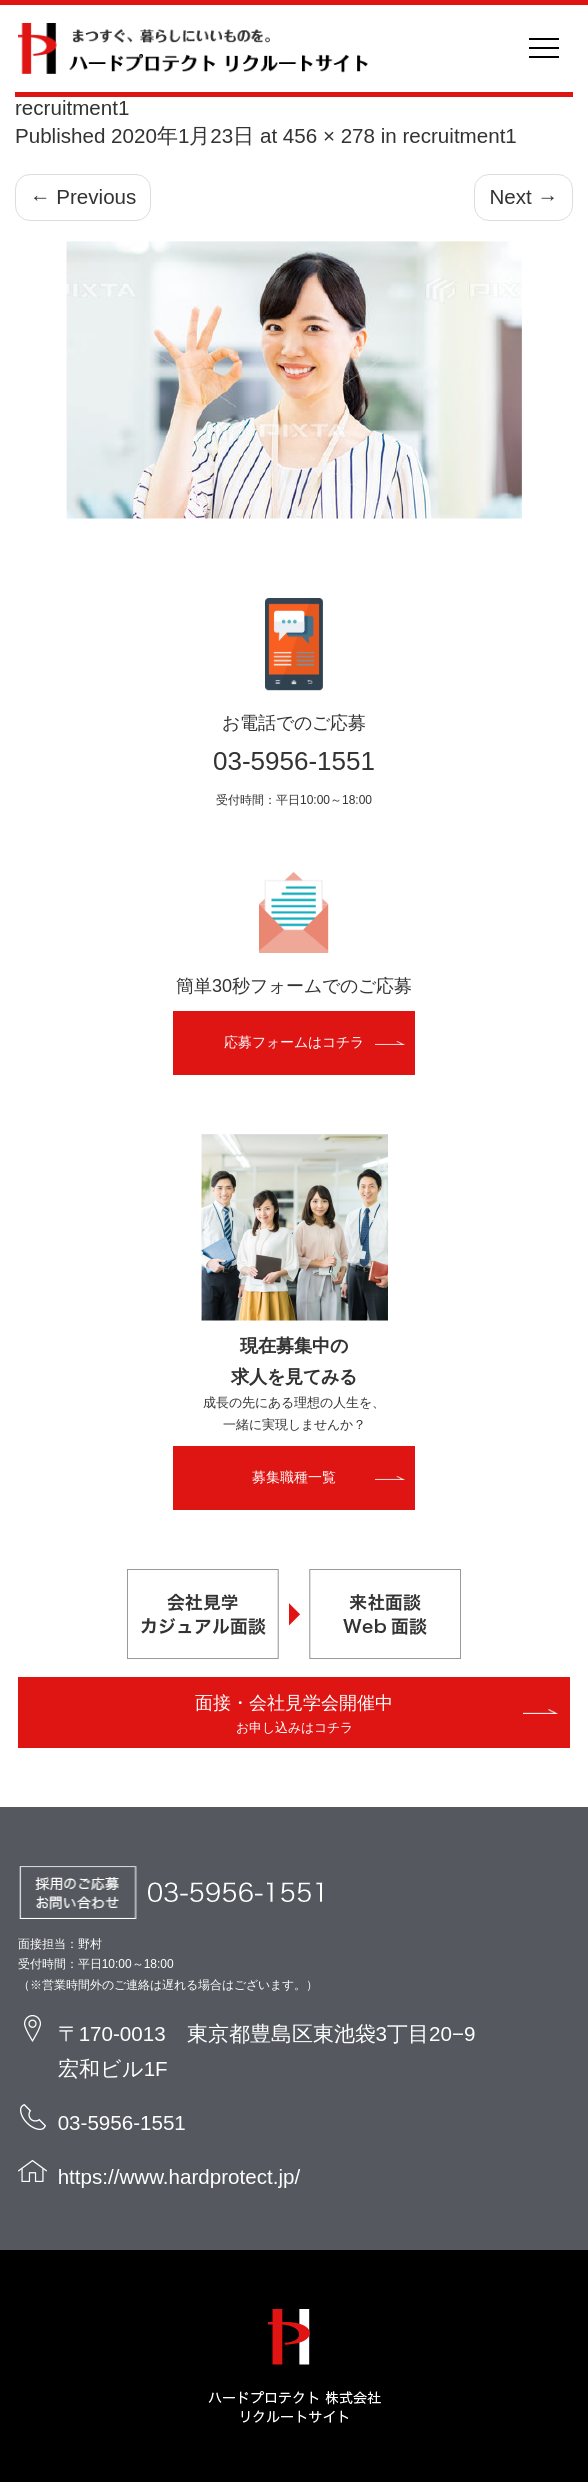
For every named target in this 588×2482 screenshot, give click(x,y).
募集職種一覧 (294, 1477)
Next (523, 196)
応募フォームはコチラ (294, 1042)
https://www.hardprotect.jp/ (179, 2176)
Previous (83, 196)
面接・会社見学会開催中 (294, 1714)
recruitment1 (459, 135)
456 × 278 (329, 135)
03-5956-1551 (294, 761)
